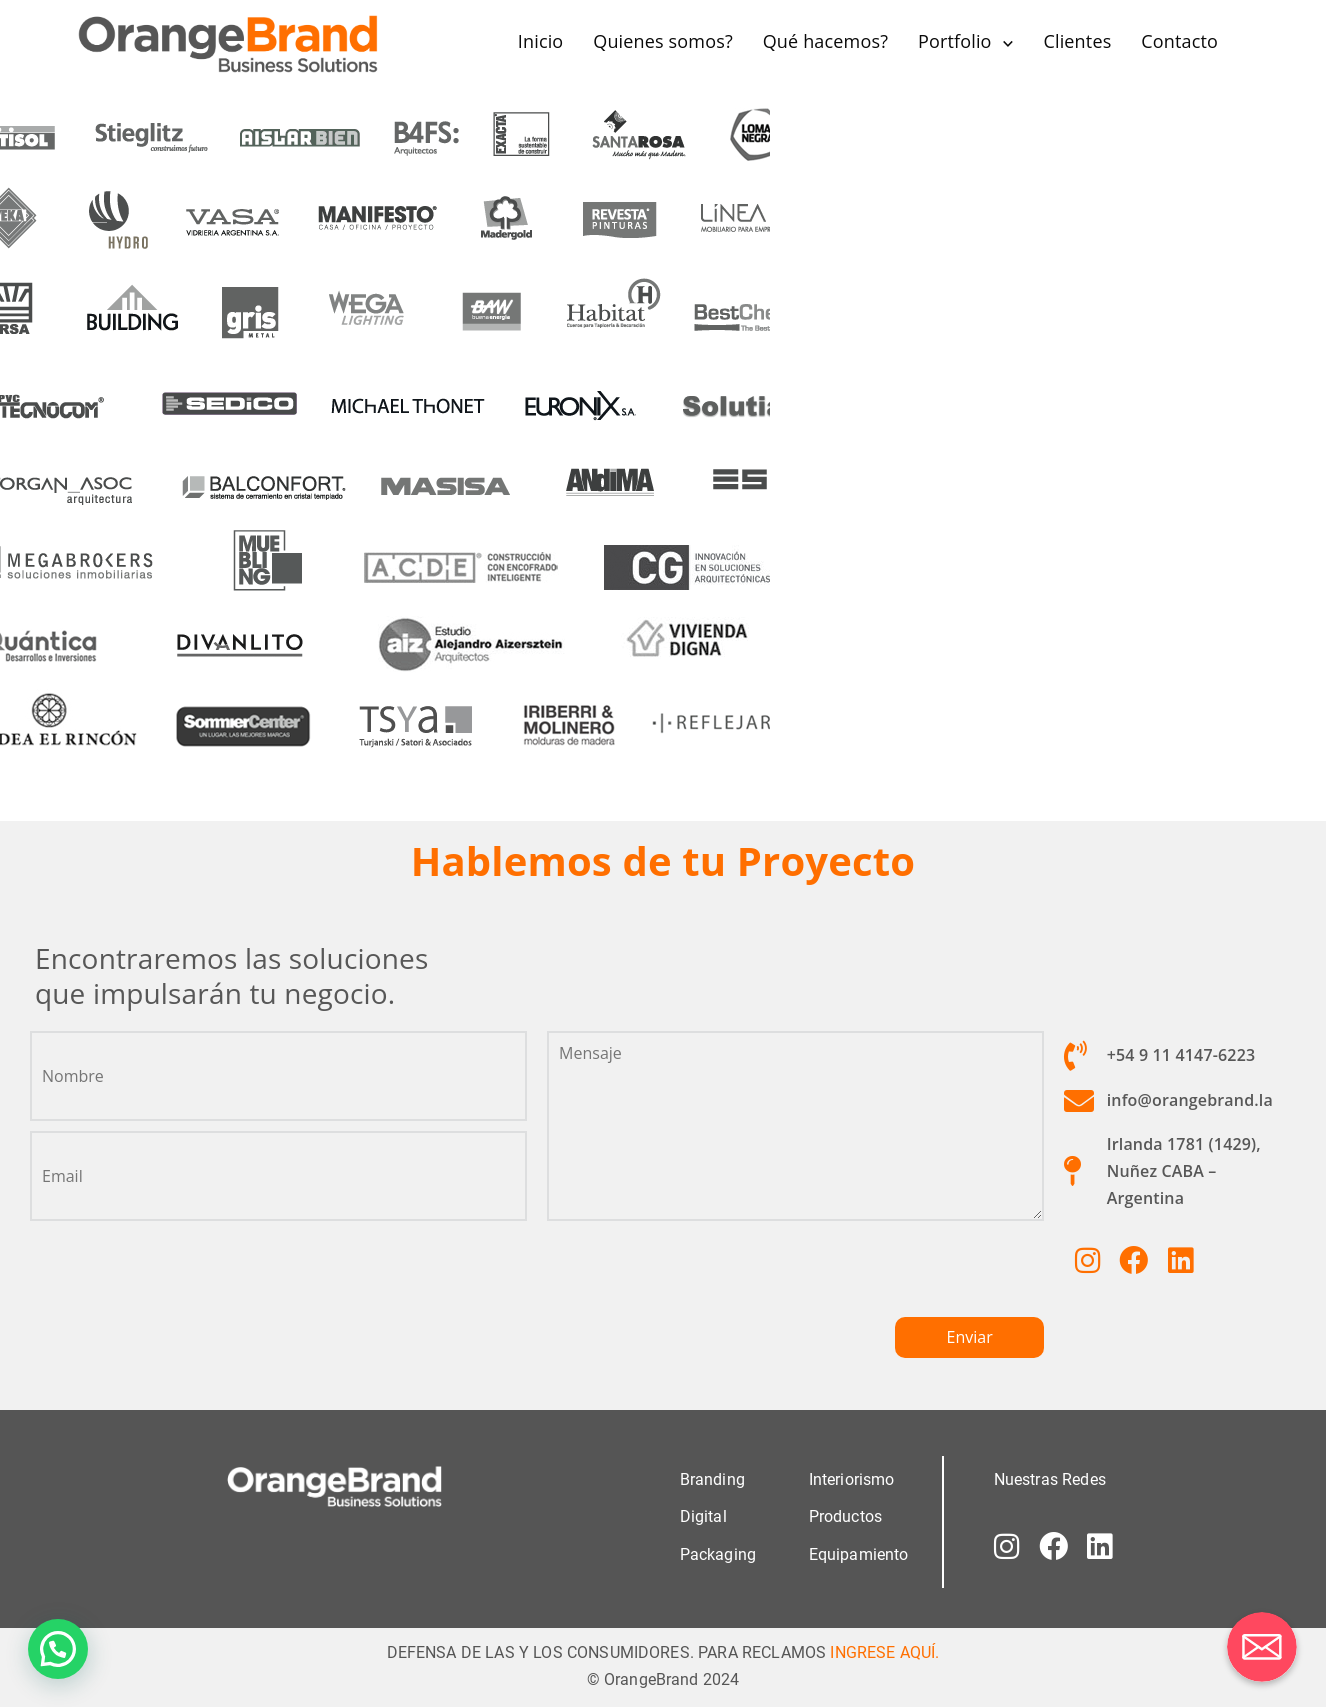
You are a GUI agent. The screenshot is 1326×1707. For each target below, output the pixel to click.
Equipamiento (859, 1553)
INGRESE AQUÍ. (884, 1651)
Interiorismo (852, 1479)
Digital (703, 1516)
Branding (712, 1479)
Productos (845, 1516)
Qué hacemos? (825, 41)
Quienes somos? (663, 41)
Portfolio (955, 41)
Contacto (1179, 41)
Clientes (1077, 41)
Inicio (541, 41)
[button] (58, 1649)
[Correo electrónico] (1262, 1647)
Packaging (718, 1553)
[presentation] (699, 1277)
